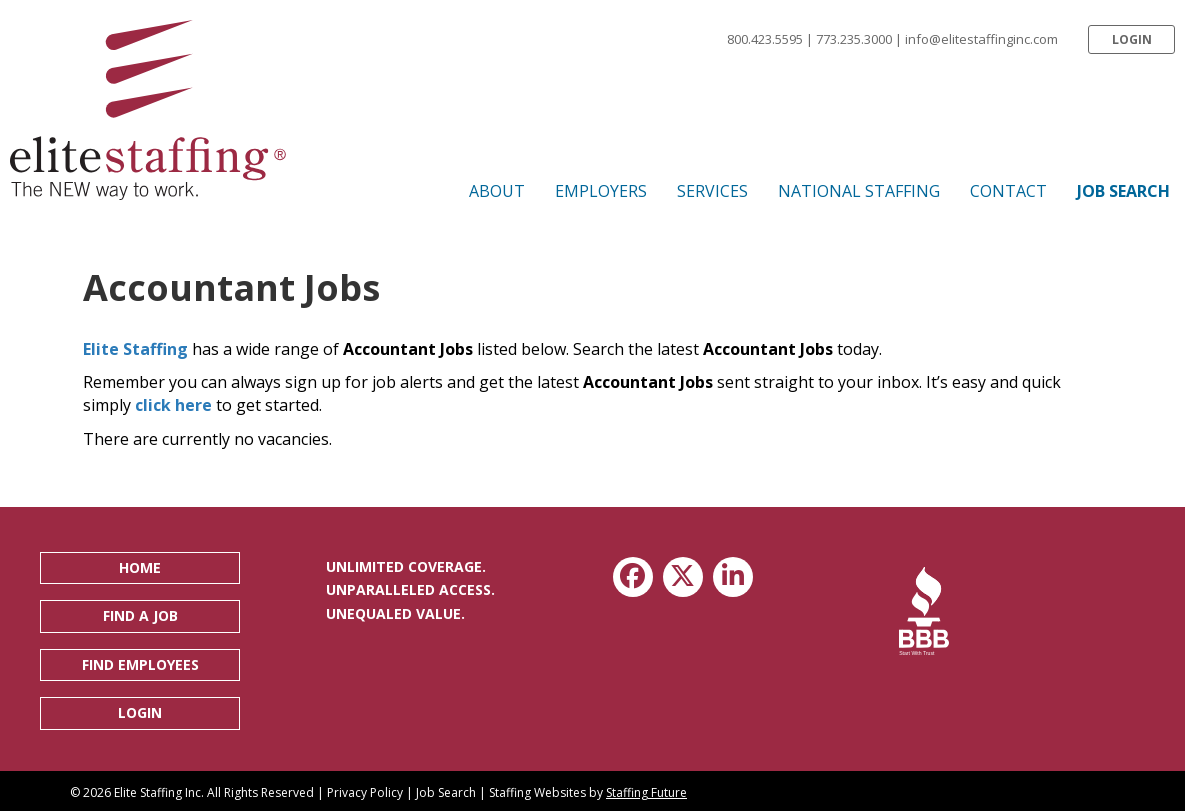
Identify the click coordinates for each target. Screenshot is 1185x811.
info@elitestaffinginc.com (981, 39)
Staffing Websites (537, 792)
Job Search (446, 792)
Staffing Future (646, 792)
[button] (1131, 39)
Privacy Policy (365, 792)
